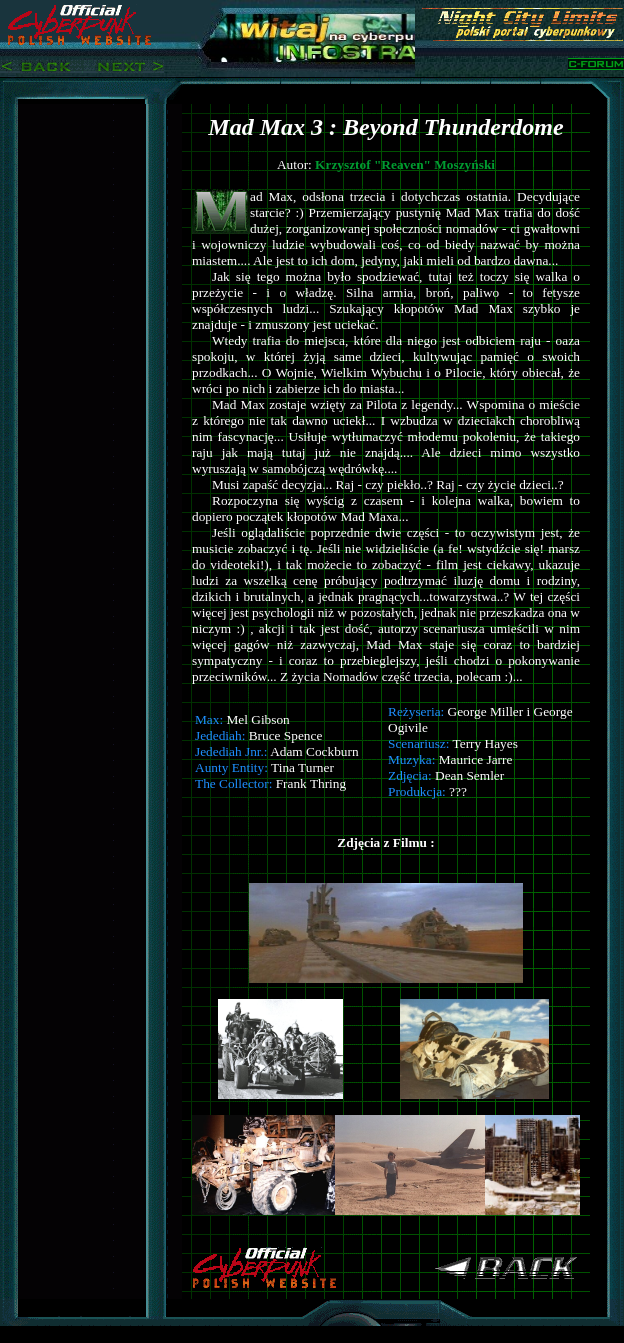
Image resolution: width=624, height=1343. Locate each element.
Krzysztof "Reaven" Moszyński (405, 164)
